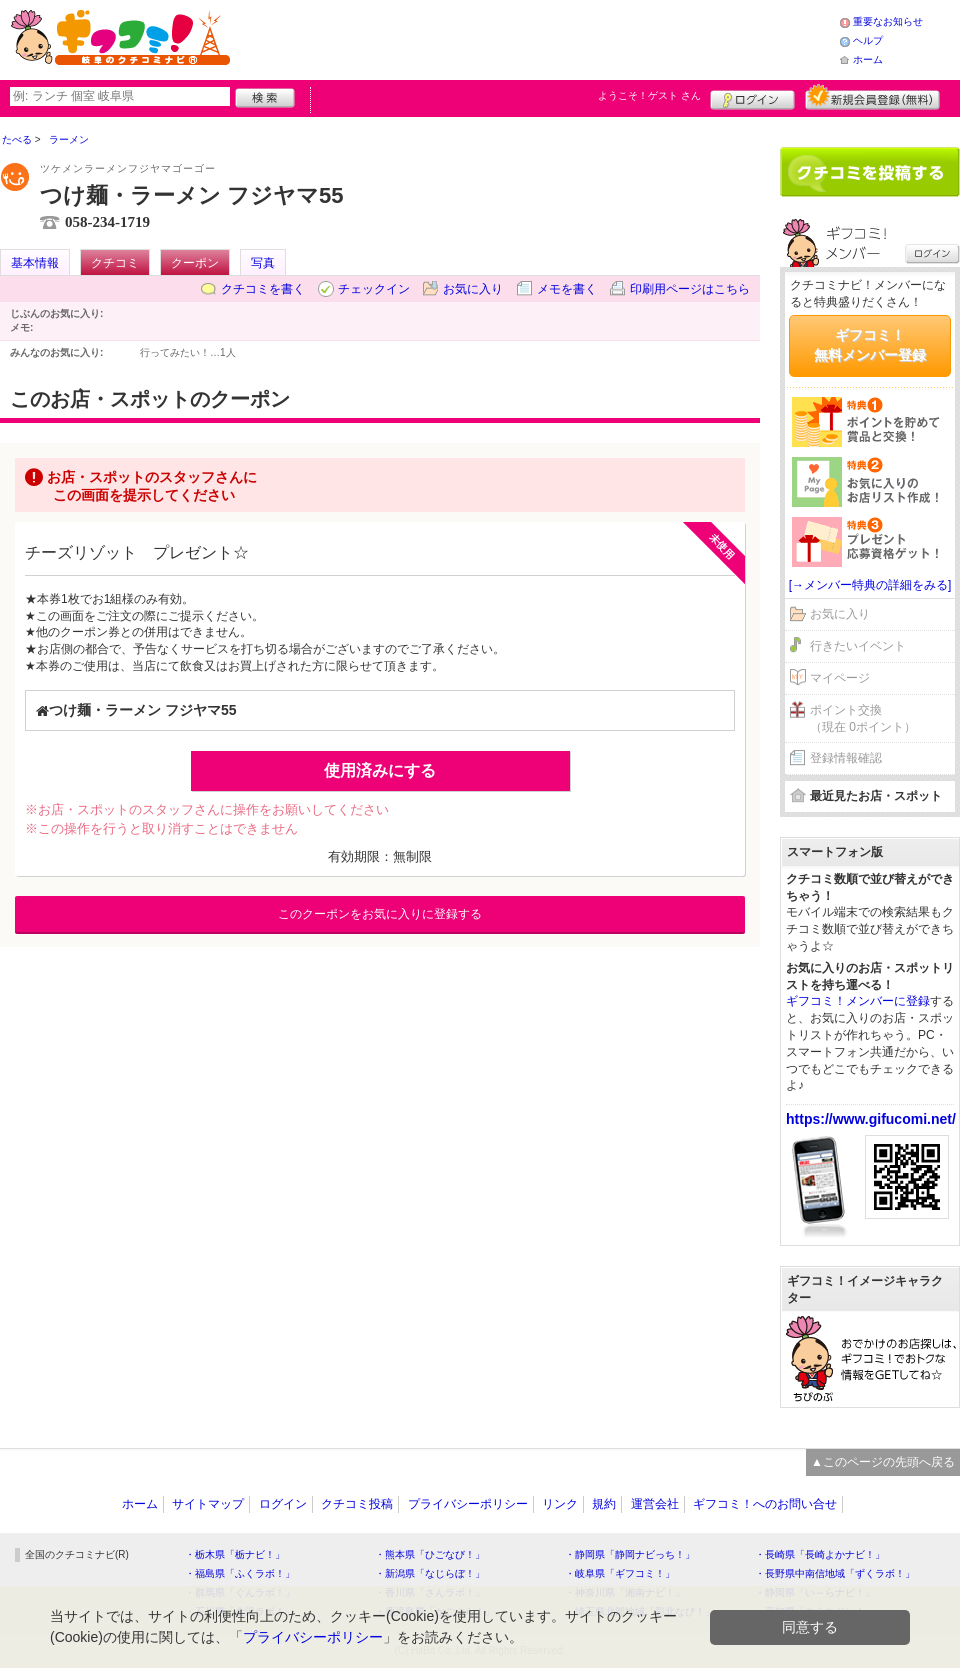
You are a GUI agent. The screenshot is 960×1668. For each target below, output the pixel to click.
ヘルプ (868, 40)
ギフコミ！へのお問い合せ (765, 1504)
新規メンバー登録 (872, 97)
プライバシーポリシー (468, 1504)
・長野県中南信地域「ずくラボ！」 (835, 1573)
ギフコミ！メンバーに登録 (858, 1001)
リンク (560, 1504)
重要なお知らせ (888, 21)
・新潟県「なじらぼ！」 (430, 1573)
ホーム (868, 59)
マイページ (840, 678)
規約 (604, 1504)
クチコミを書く (263, 289)
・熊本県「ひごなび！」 (430, 1554)
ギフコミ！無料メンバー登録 (870, 345)
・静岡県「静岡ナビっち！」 (630, 1554)
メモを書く (567, 289)
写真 (263, 263)
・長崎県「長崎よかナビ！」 (820, 1554)
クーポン (195, 263)
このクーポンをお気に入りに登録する (380, 914)
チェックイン (374, 289)
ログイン (752, 97)
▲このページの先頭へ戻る (883, 1462)
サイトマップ (208, 1504)
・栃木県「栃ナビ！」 (235, 1554)
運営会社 (655, 1504)
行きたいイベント (858, 646)
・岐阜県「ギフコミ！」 (620, 1573)
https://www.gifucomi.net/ (871, 1119)
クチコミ (115, 263)
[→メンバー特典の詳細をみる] (870, 585)
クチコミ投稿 (357, 1504)
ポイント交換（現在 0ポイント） (863, 718)
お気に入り (473, 289)
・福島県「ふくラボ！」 (240, 1573)
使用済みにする (380, 770)
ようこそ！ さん (649, 95)
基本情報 (35, 263)
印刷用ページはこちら (690, 289)
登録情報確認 (846, 758)
